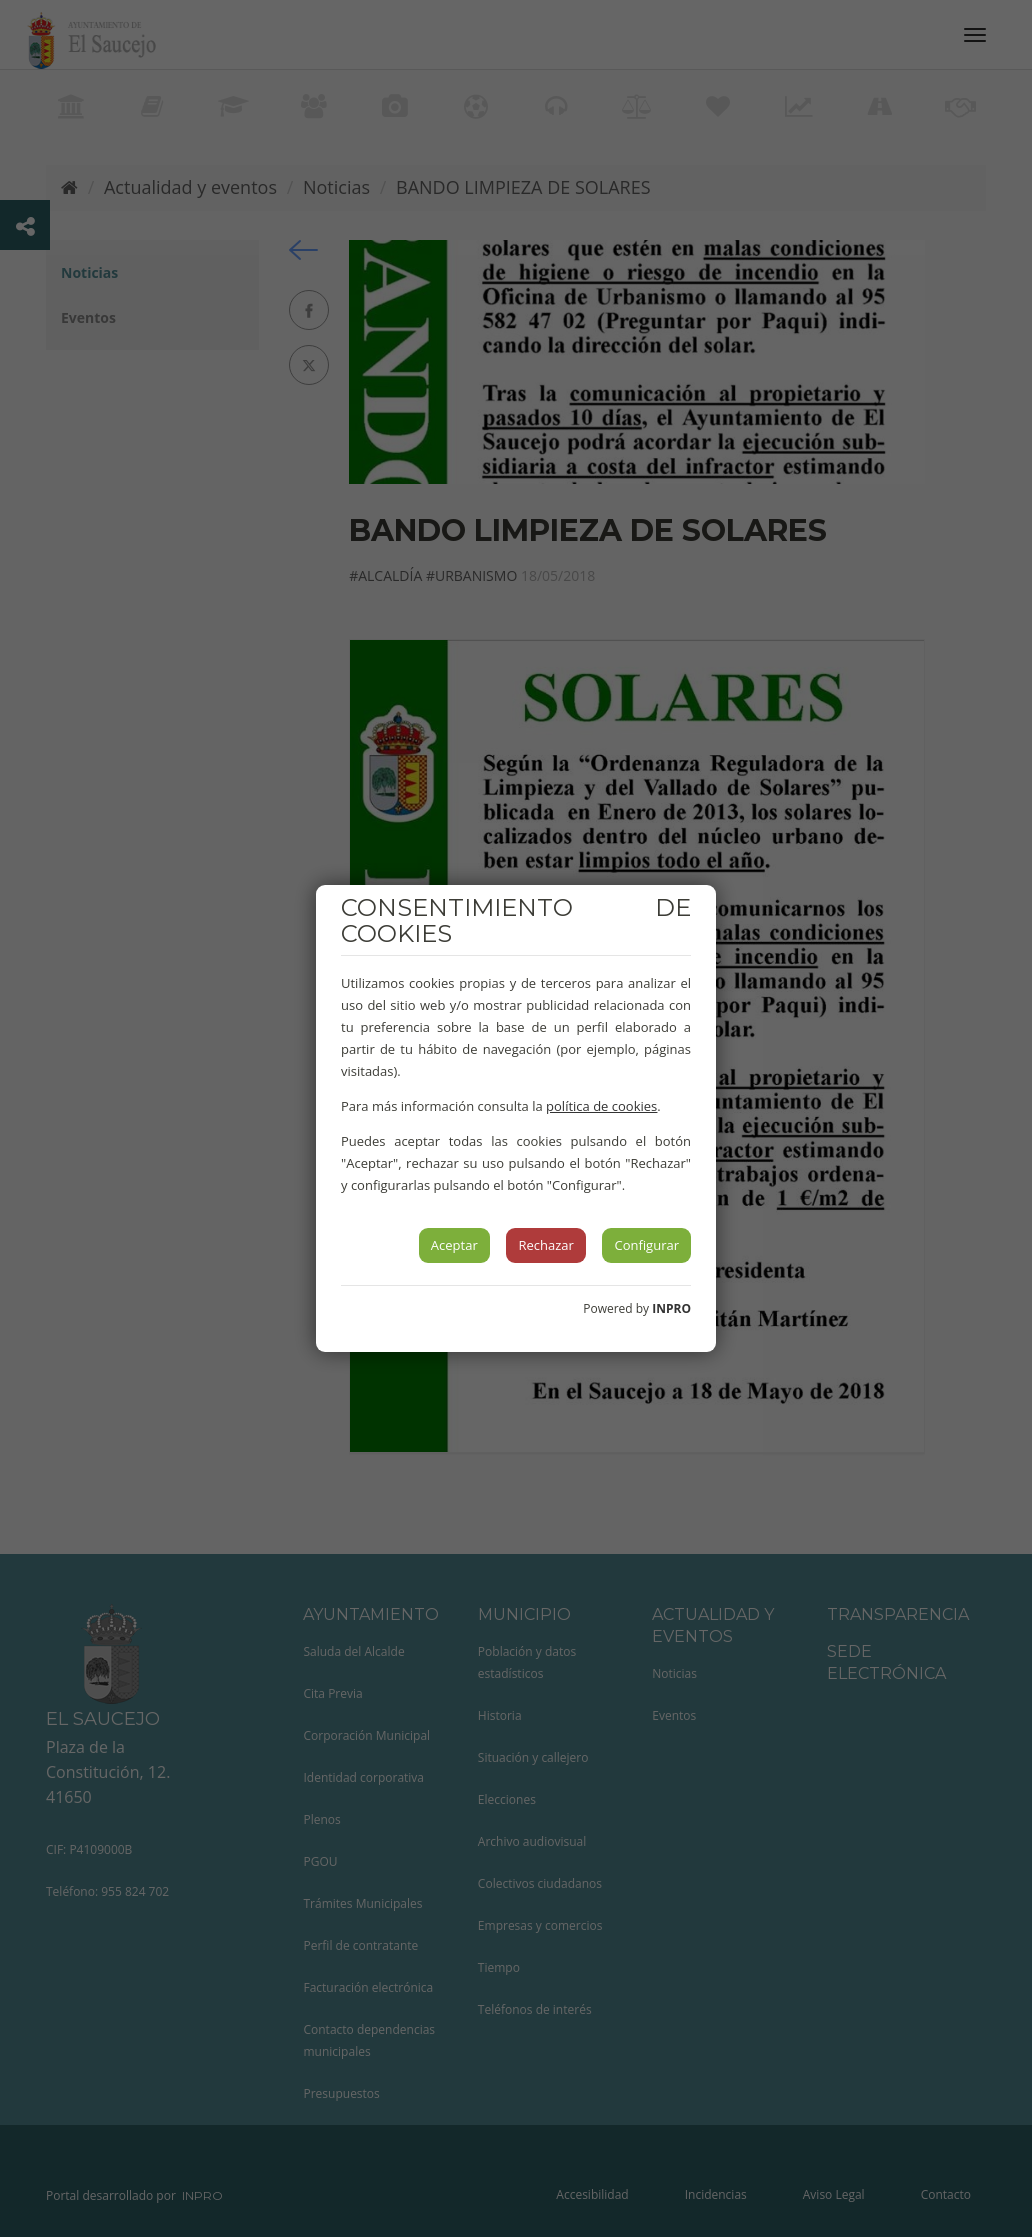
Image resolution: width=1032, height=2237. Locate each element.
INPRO (671, 1308)
